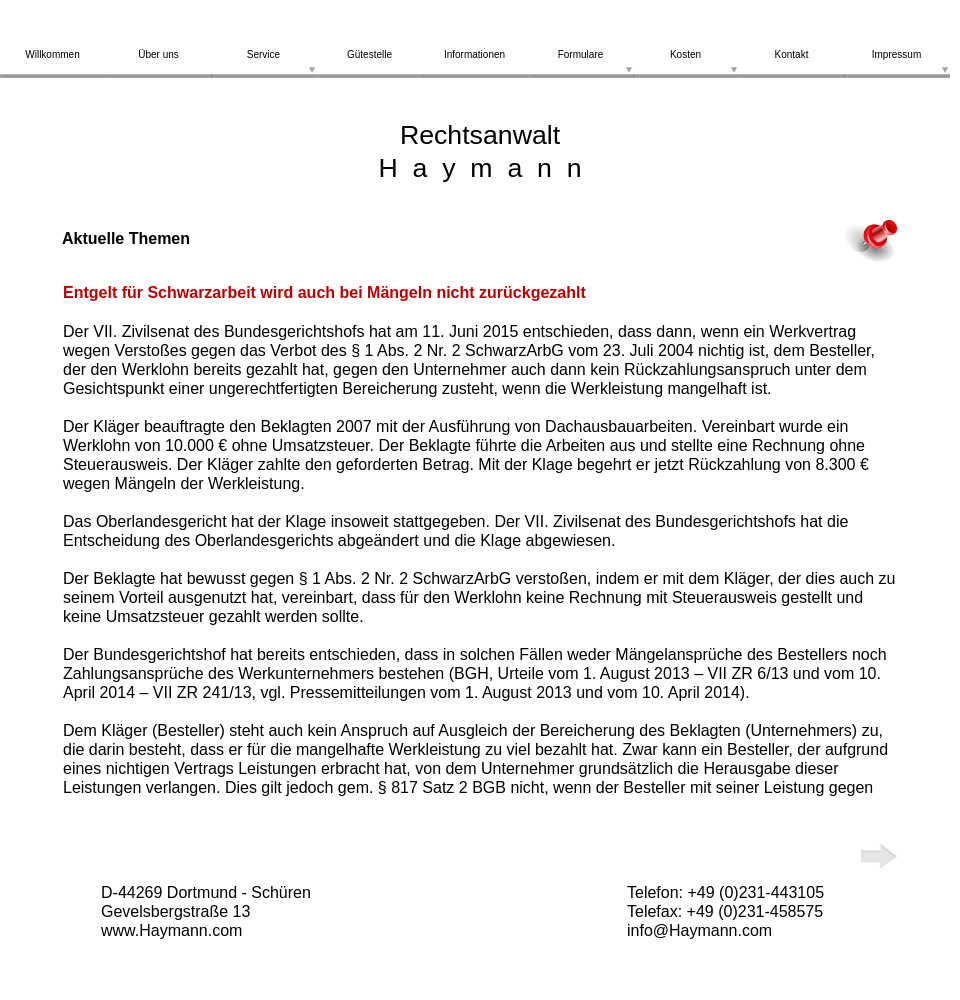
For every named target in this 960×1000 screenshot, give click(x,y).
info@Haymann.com (699, 930)
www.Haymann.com (171, 930)
